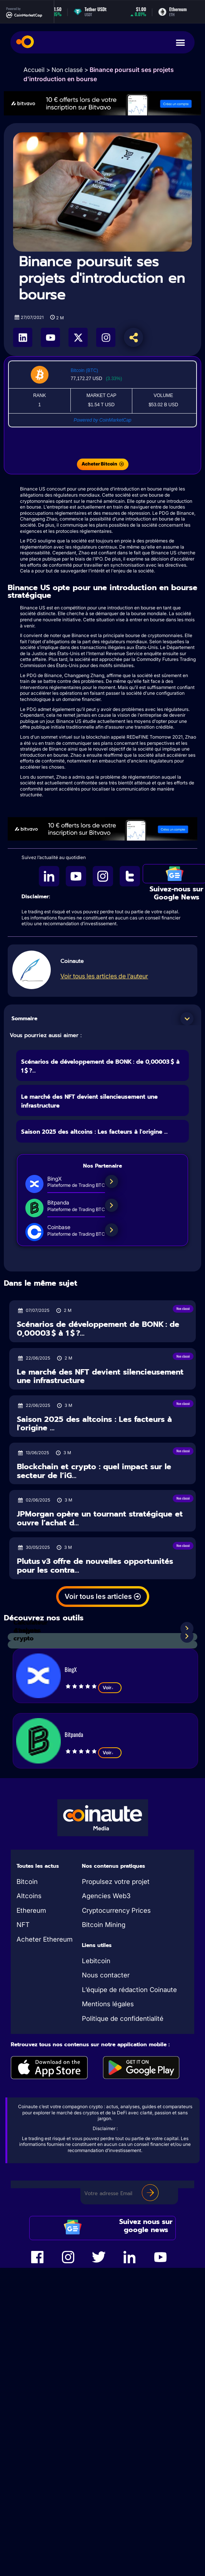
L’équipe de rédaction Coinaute (129, 1990)
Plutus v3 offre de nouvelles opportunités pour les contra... (95, 1565)
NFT (23, 1925)
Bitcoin (27, 1881)
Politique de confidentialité (122, 2018)
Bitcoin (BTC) (84, 370)
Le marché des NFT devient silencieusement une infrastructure (100, 1376)
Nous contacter (106, 1975)
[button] (186, 1018)
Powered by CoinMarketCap (102, 420)
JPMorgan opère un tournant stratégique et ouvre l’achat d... (100, 1518)
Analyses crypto (27, 1635)
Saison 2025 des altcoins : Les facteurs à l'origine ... (94, 1132)
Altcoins (29, 1896)
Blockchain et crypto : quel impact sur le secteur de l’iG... (94, 1471)
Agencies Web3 (106, 1896)
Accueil (34, 69)
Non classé (67, 69)
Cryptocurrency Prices (116, 1910)
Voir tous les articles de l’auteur (104, 976)
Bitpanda (74, 1734)
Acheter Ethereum (45, 1939)
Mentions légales (108, 2004)
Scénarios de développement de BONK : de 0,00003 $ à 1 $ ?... (98, 1328)
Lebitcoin (96, 1961)
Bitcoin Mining (103, 1925)
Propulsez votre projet (116, 1881)
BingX (71, 1669)
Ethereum (31, 1910)
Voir (110, 1687)
